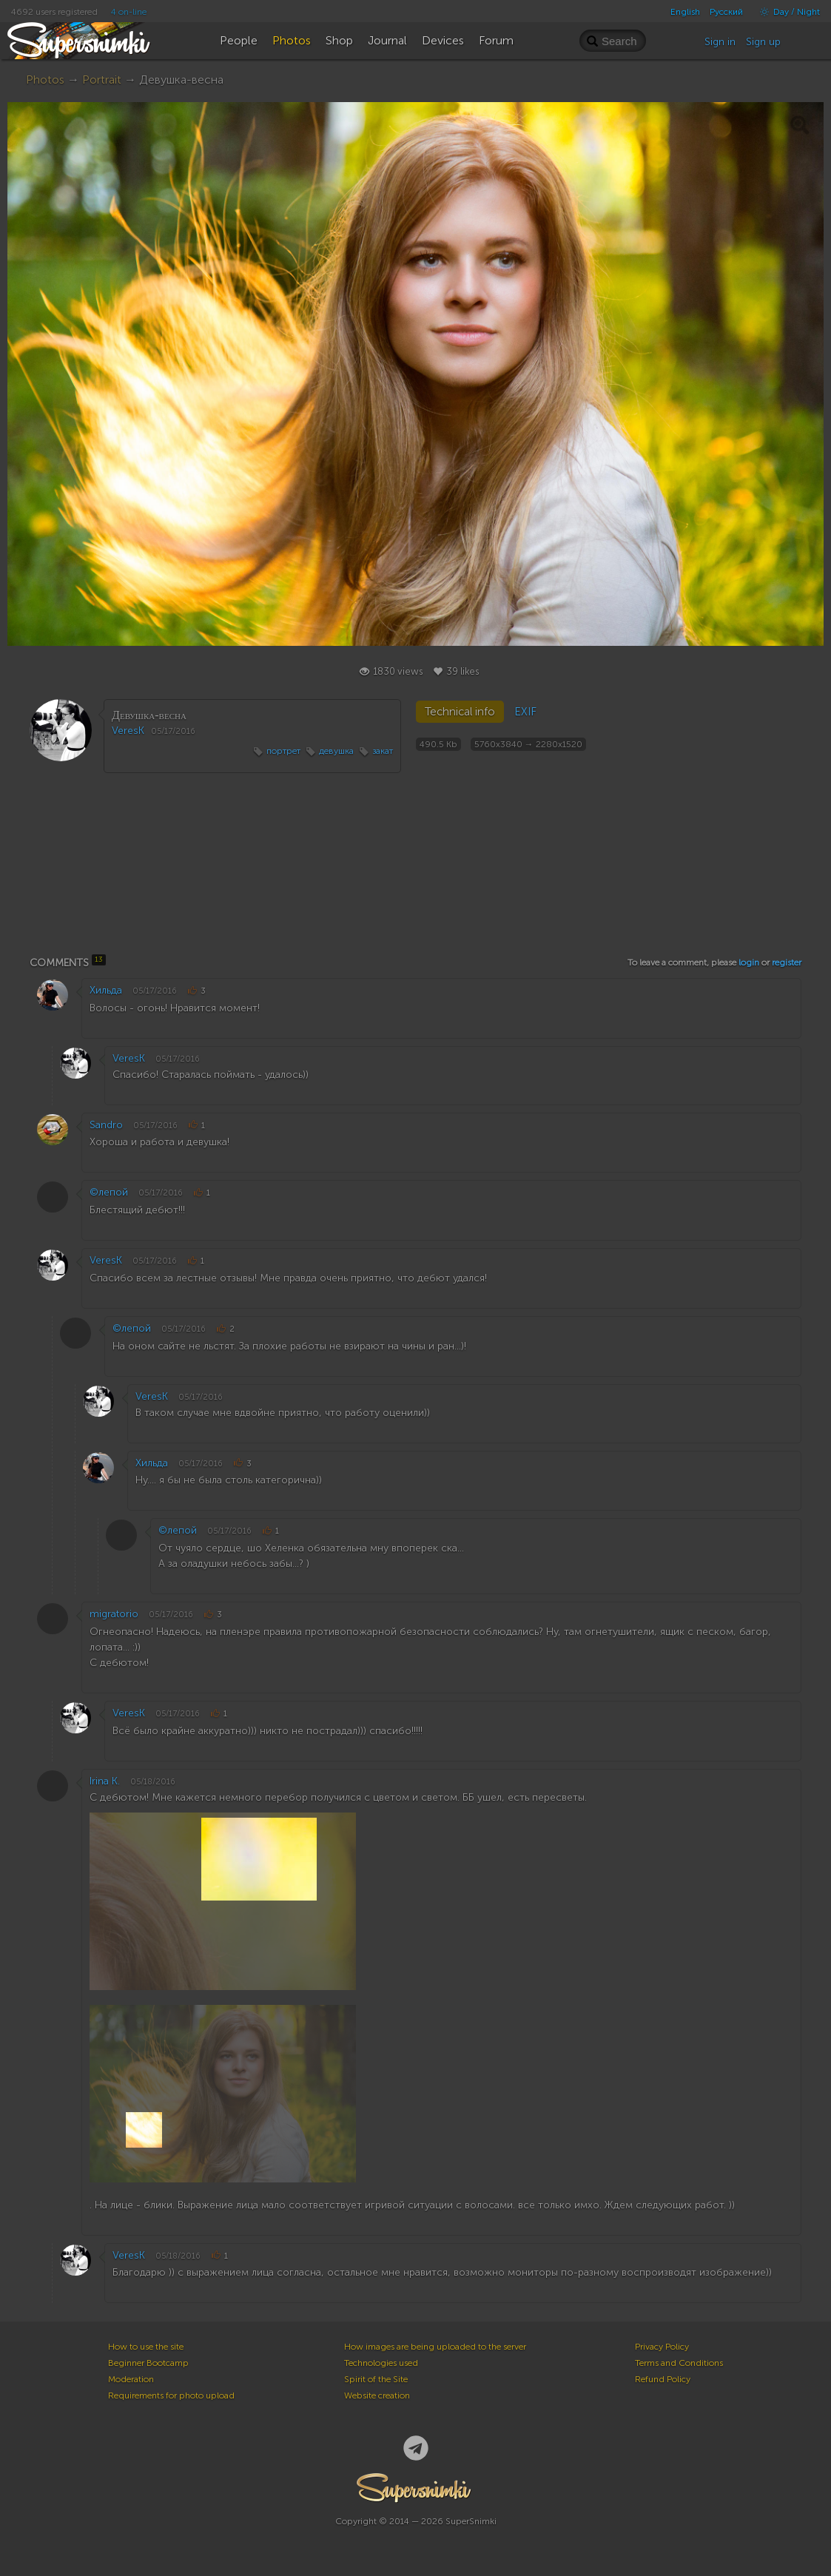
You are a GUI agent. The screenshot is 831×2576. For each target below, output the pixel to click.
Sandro (106, 1125)
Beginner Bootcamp (148, 2363)
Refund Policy (662, 2379)
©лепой (109, 1192)
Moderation (131, 2379)
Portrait (101, 80)
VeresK (128, 730)
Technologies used (381, 2363)
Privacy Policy (662, 2346)
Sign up (763, 42)
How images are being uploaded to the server (435, 2346)
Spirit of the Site (376, 2379)
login (749, 962)
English (685, 12)
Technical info (460, 711)
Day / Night (786, 12)
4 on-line (129, 12)
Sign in (720, 42)
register (786, 962)
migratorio (114, 1614)
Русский (726, 12)
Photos (45, 80)
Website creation (377, 2395)
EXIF (525, 711)
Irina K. (105, 1781)
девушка (336, 751)
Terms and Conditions (679, 2363)
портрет (283, 751)
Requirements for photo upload (171, 2395)
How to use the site (146, 2346)
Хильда (106, 990)
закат (382, 751)
